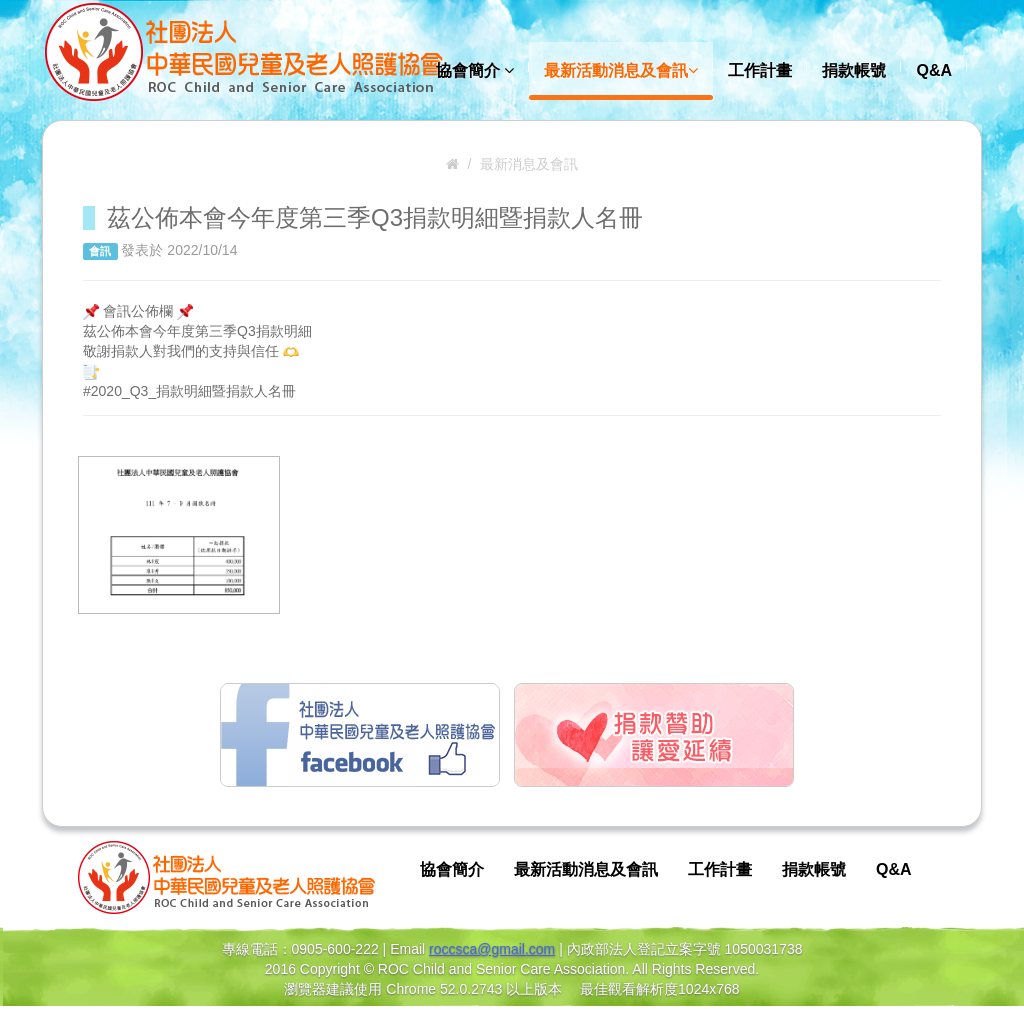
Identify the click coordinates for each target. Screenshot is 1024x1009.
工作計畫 (760, 70)
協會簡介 (475, 70)
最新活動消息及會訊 (621, 70)
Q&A (934, 70)
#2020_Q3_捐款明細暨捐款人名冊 (189, 391)
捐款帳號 (854, 70)
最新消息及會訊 (529, 164)
